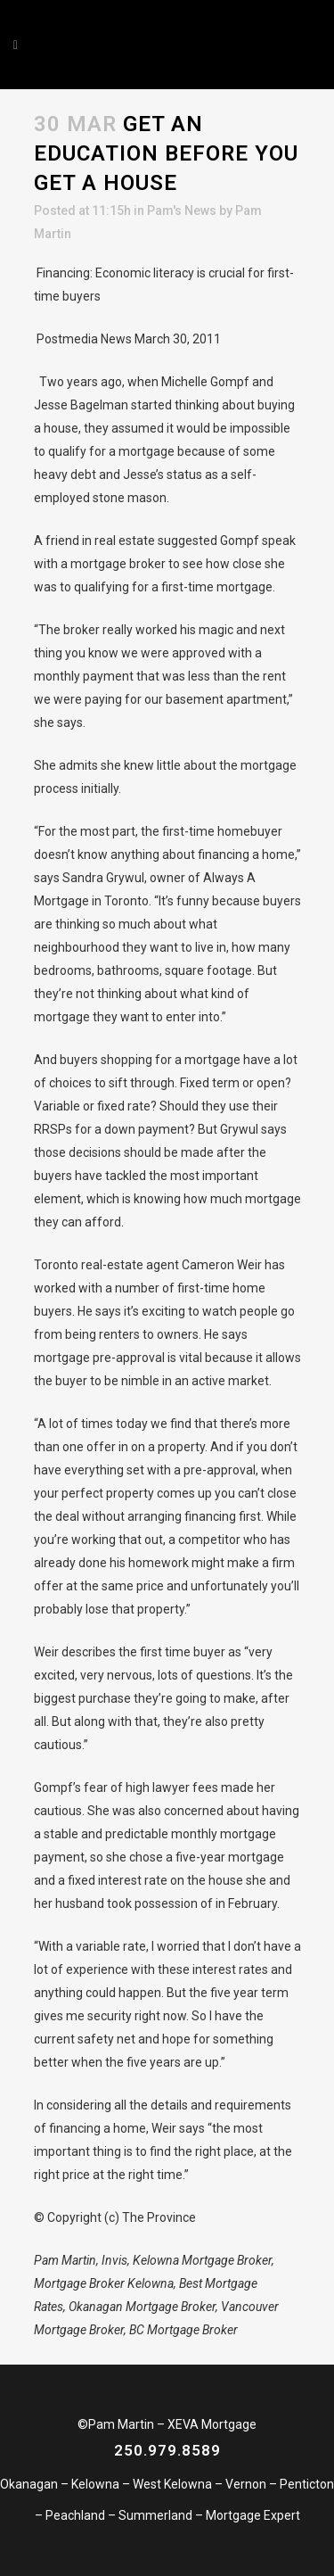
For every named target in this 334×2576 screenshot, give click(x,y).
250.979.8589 (167, 2450)
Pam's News (181, 210)
